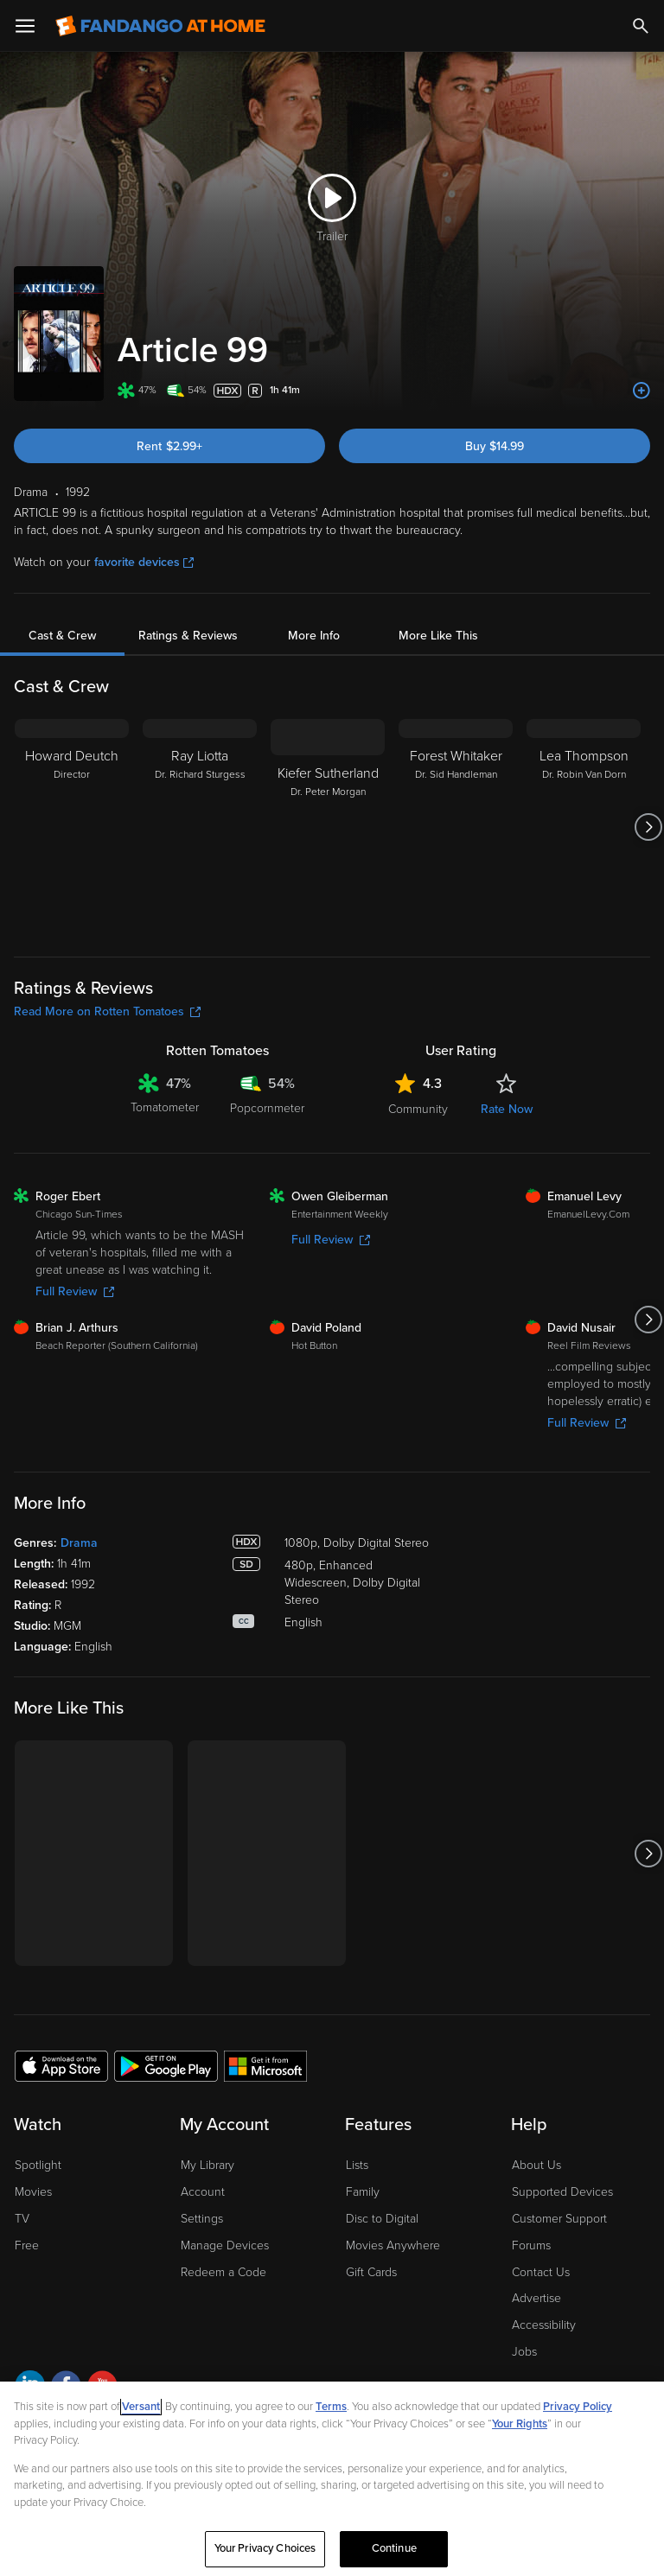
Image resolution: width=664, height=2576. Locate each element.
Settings (202, 2218)
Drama (79, 1543)
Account (203, 2192)
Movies (33, 2192)
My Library (207, 2165)
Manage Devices (225, 2245)
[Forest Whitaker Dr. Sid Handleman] (456, 827)
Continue (394, 2553)
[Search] (640, 26)
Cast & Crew (62, 635)
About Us (536, 2165)
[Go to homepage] (160, 26)
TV (22, 2218)
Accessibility (544, 2325)
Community (418, 1109)
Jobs (524, 2351)
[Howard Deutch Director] (72, 827)
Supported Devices (562, 2192)
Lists (357, 2165)
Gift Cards (371, 2272)
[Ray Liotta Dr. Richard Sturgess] (200, 827)
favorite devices (144, 562)
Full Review (74, 1291)
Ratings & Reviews (188, 635)
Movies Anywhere (393, 2245)
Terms (331, 2411)
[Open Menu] (25, 26)
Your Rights (519, 2427)
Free (27, 2245)
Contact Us (541, 2272)
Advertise (536, 2298)
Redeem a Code (223, 2272)
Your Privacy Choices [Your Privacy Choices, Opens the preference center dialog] (265, 2553)
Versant (141, 2411)
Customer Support (559, 2218)
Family (363, 2192)
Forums (531, 2245)
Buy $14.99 (494, 446)
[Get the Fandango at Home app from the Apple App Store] (61, 2065)
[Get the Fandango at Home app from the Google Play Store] (166, 2065)
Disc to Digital (382, 2218)
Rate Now (507, 1109)
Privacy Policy (577, 2411)
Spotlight (38, 2165)
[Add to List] (641, 390)
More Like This (438, 635)
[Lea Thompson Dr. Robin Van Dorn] (584, 827)
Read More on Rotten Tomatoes (107, 1011)
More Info (314, 635)
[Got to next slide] (648, 827)
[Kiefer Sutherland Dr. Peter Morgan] (328, 827)
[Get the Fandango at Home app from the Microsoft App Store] (265, 2065)
